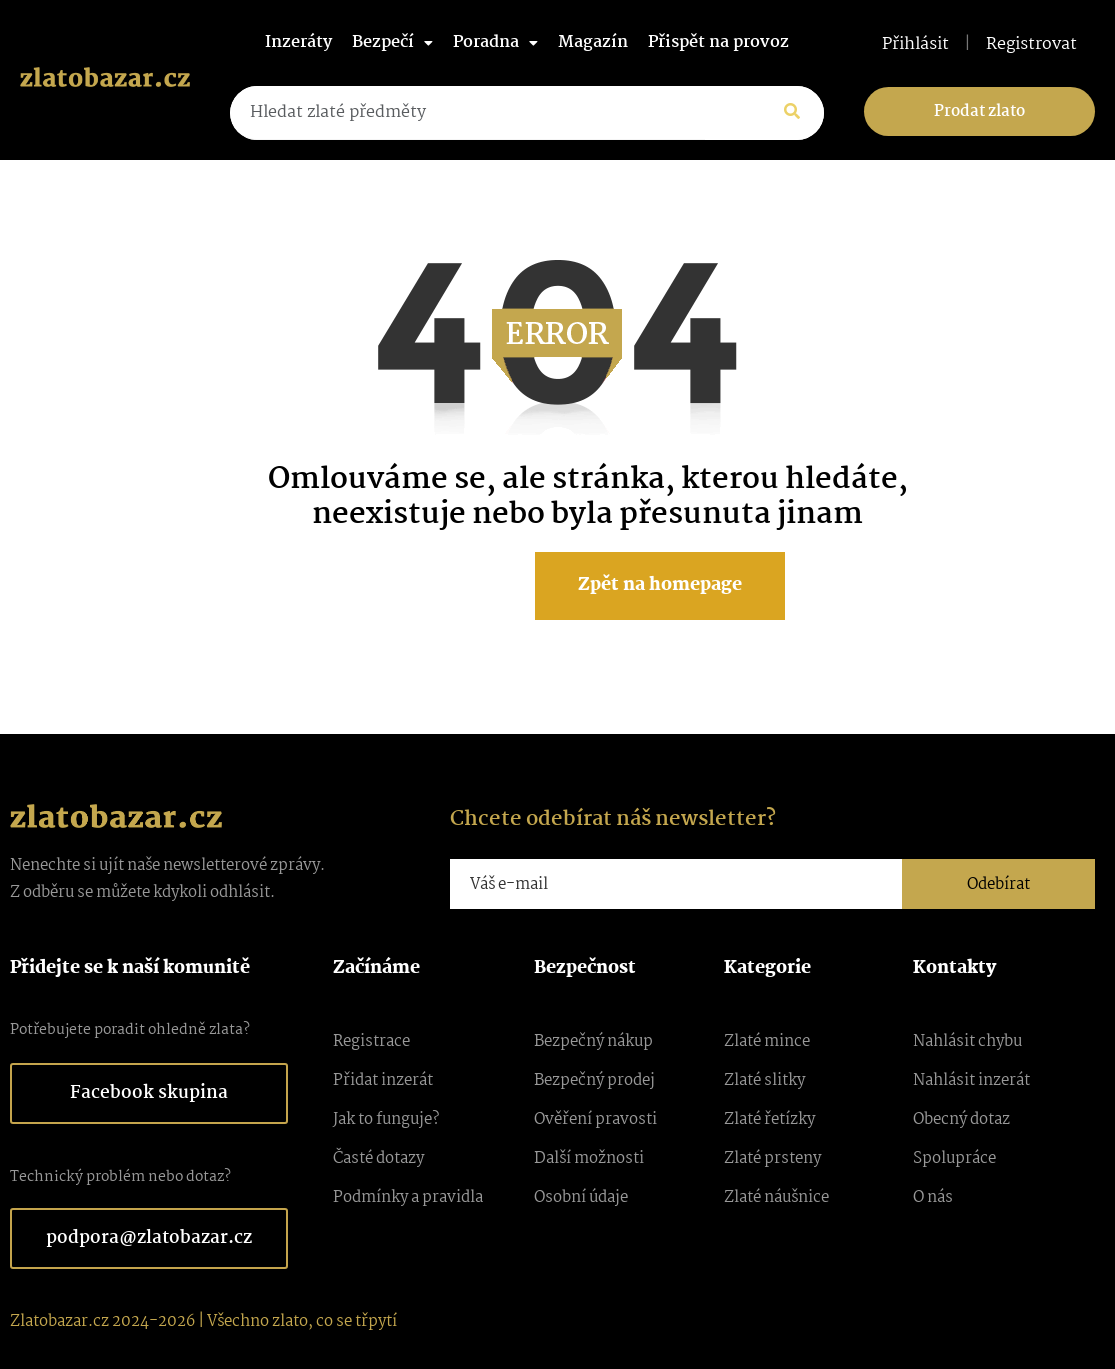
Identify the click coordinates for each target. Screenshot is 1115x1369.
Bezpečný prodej (594, 1080)
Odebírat (998, 884)
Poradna (495, 42)
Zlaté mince (767, 1041)
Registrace (371, 1041)
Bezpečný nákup (593, 1041)
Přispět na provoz (718, 42)
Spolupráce (954, 1158)
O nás (933, 1197)
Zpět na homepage (660, 585)
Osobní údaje (581, 1197)
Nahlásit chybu (967, 1041)
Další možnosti (589, 1158)
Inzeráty (298, 42)
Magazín (593, 42)
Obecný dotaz (961, 1119)
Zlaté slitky (764, 1080)
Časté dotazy (378, 1158)
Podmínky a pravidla (408, 1197)
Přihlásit (915, 45)
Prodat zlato (979, 111)
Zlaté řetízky (769, 1119)
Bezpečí (392, 42)
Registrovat (1031, 45)
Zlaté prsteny (772, 1158)
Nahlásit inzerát (971, 1080)
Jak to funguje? (386, 1119)
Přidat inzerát (383, 1080)
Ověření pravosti (595, 1119)
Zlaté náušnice (776, 1197)
